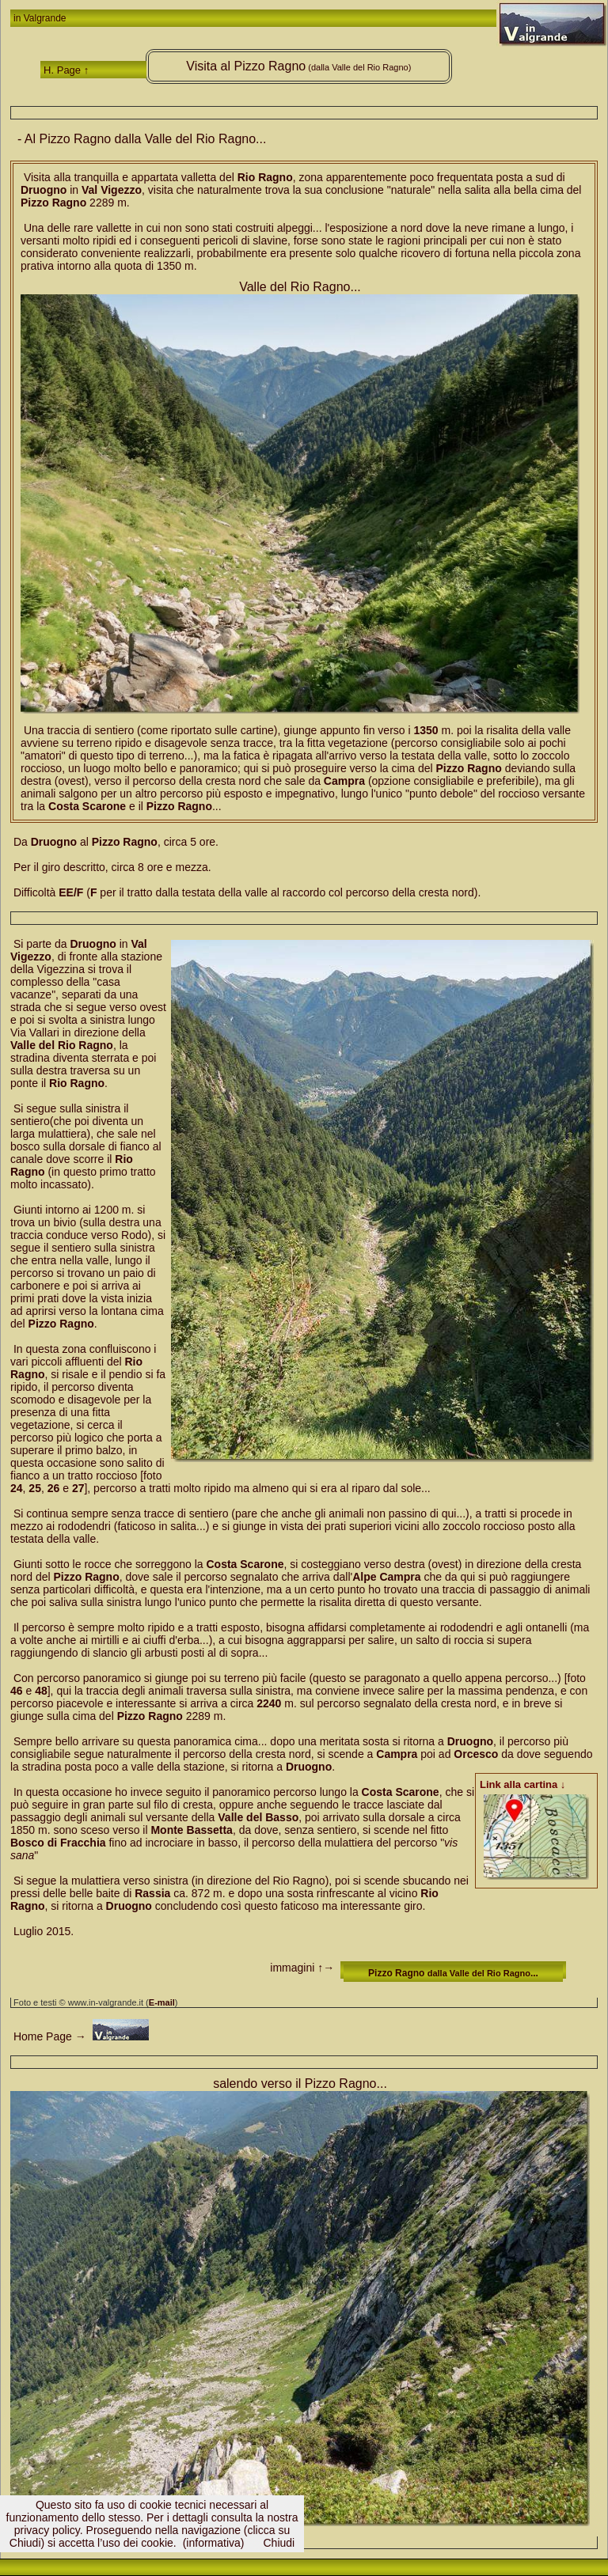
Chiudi (278, 2542)
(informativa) (214, 2542)
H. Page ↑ (66, 70)
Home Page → (48, 2036)
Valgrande (45, 18)
